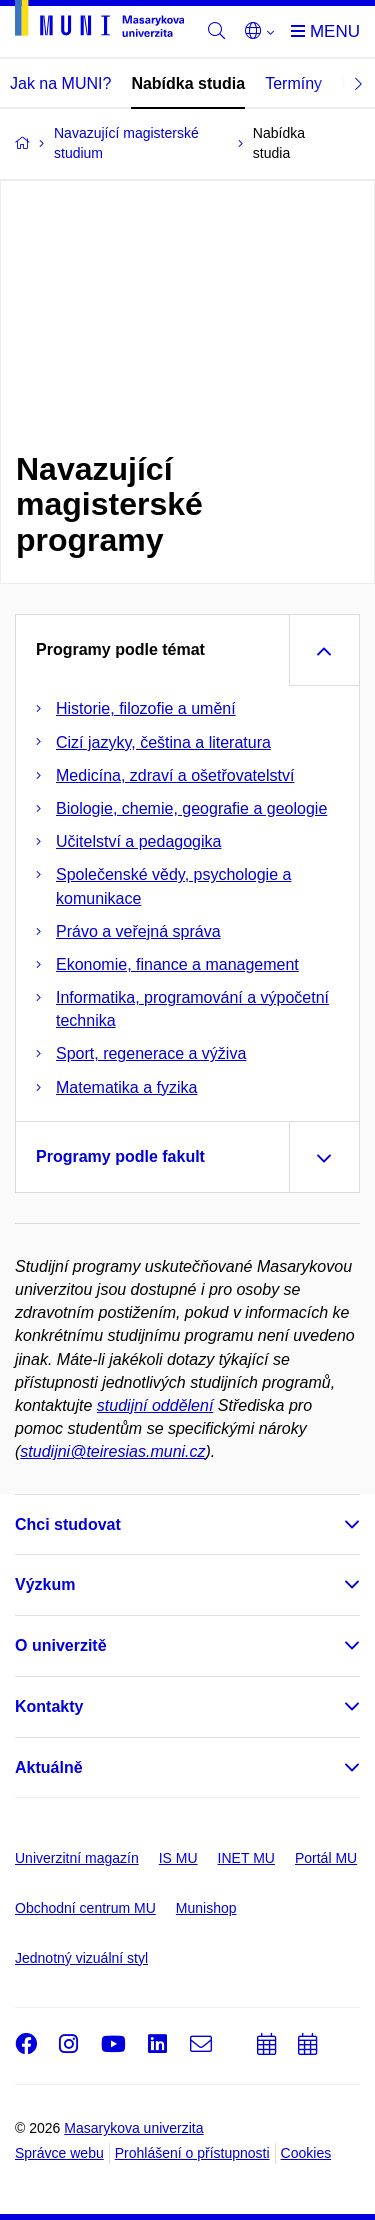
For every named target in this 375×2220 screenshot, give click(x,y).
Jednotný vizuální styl (81, 1958)
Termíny (293, 83)
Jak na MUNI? (60, 83)
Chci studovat (68, 1524)
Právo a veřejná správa (138, 931)
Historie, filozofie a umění (146, 708)
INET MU (246, 1858)
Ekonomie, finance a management (177, 964)
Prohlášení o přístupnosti (192, 2153)
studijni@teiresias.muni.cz (112, 1451)
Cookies (306, 2153)
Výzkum (45, 1584)
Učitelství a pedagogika (138, 841)
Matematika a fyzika (126, 1087)
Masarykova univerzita (133, 2128)
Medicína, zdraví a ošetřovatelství (175, 775)
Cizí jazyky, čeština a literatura (163, 742)
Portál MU (326, 1858)
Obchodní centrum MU (85, 1908)
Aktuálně (49, 1767)
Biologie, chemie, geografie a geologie (191, 808)
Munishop (206, 1908)
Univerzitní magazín (77, 1858)
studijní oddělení (155, 1405)
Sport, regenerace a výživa (151, 1053)
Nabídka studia (188, 83)
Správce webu (59, 2153)
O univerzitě (61, 1645)
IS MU (178, 1858)
